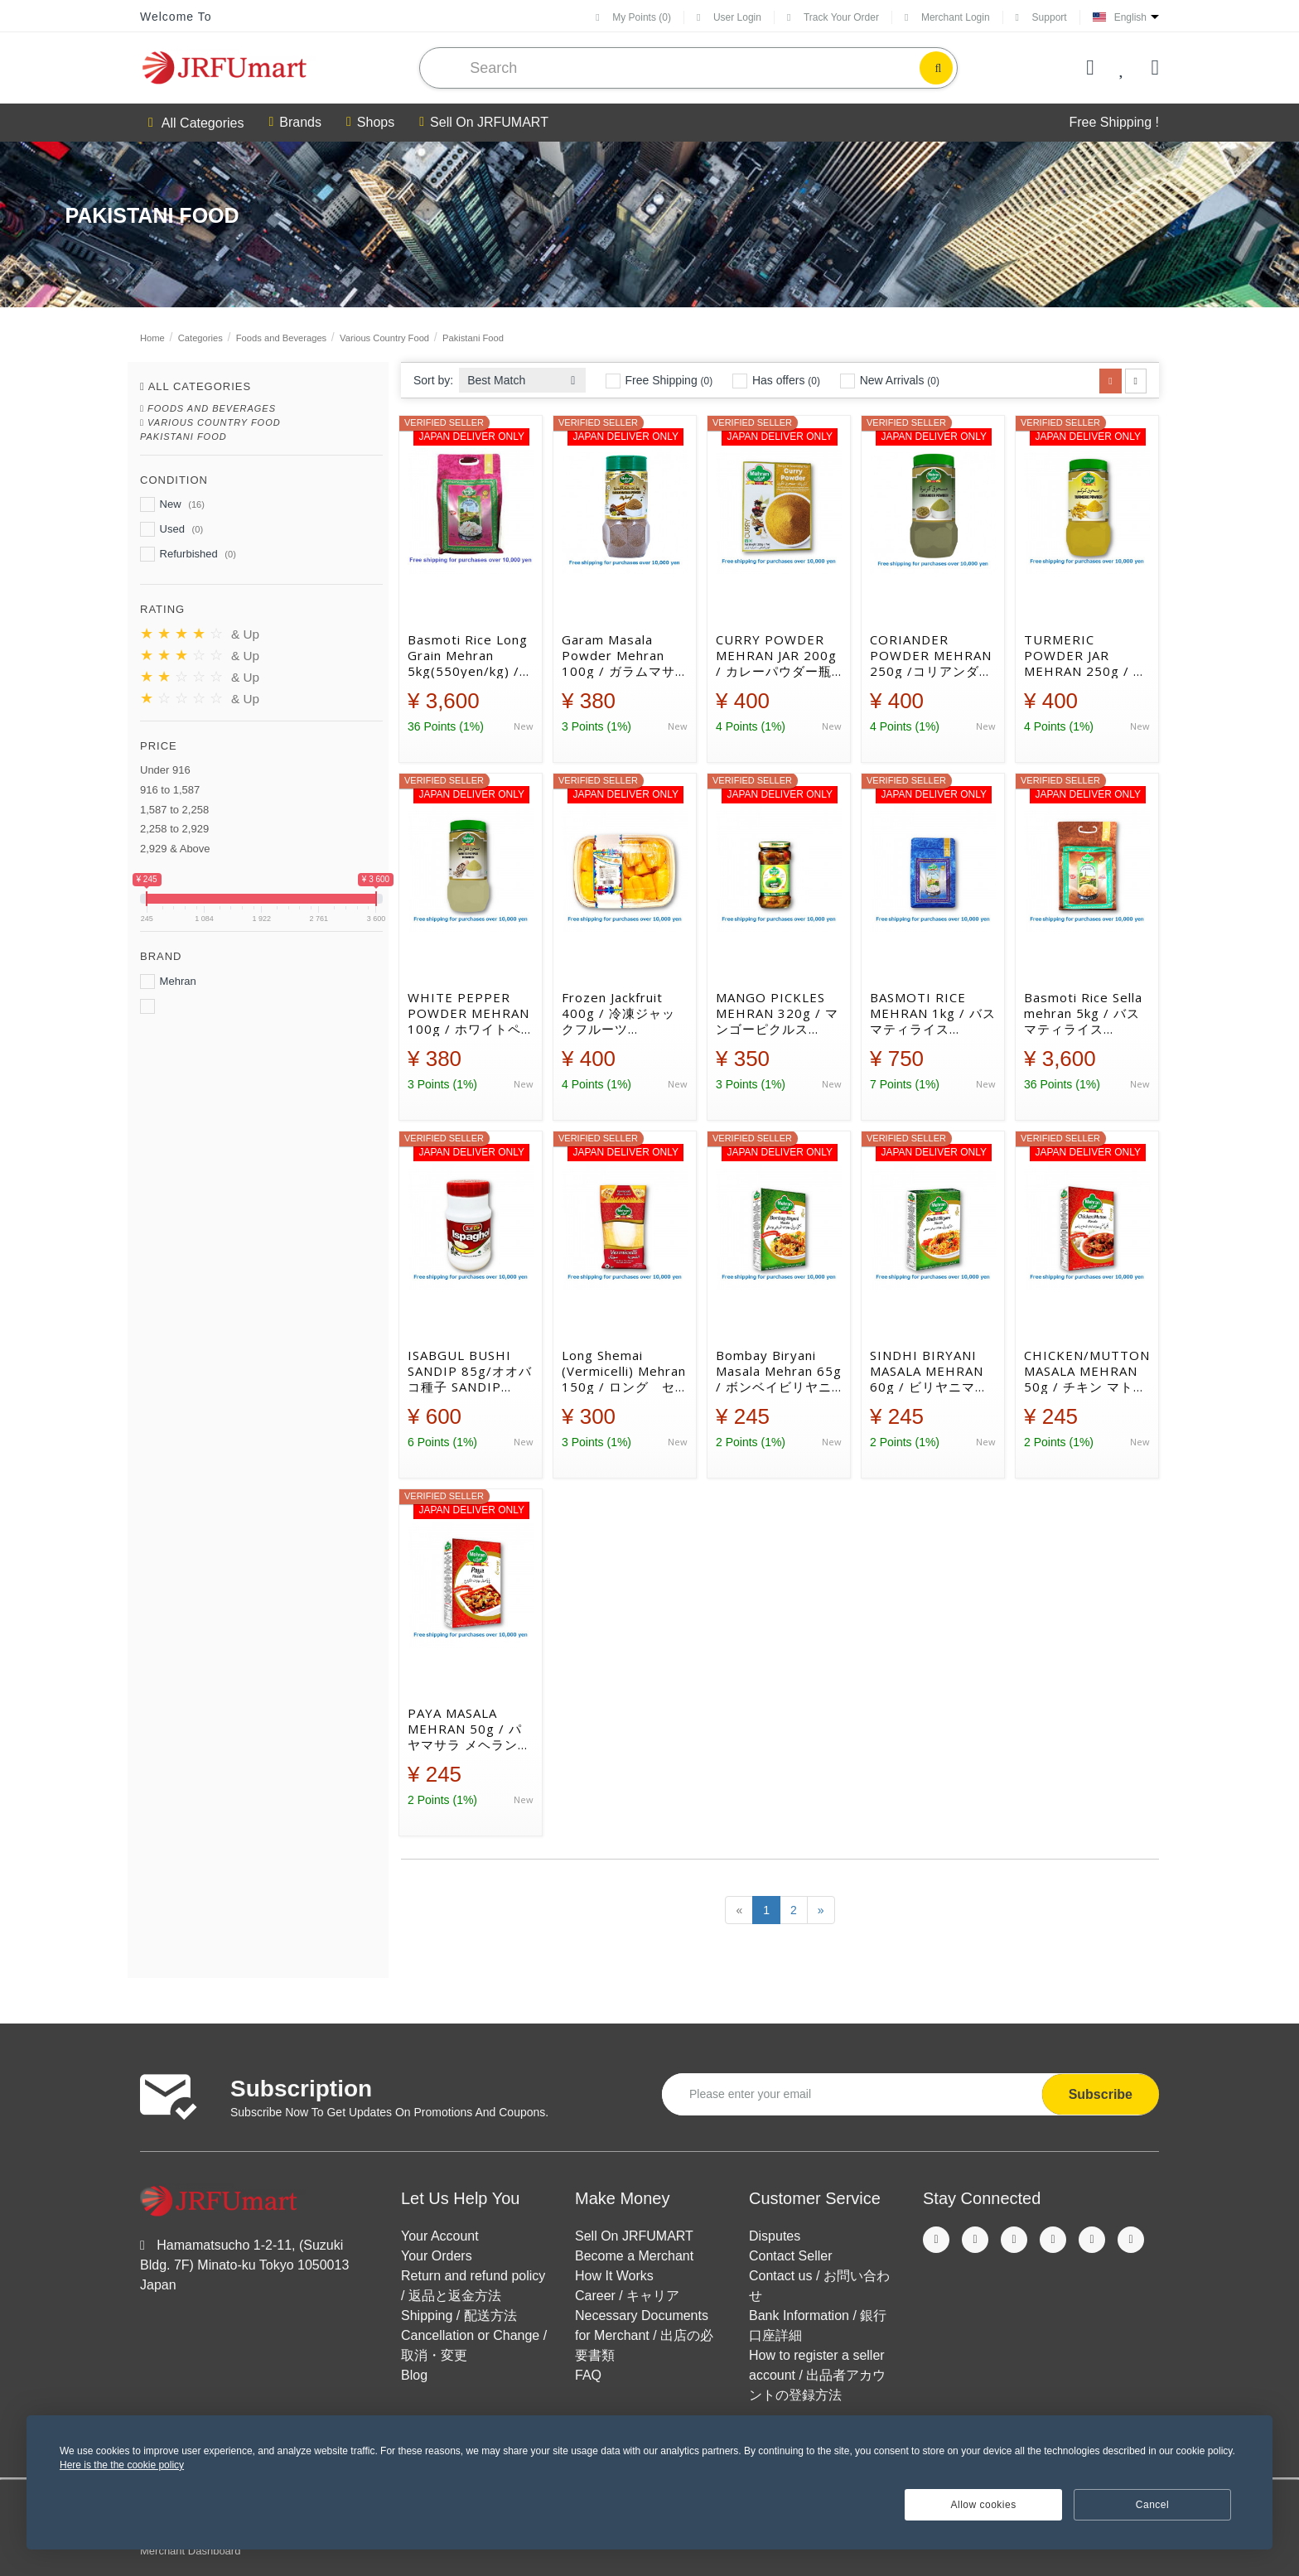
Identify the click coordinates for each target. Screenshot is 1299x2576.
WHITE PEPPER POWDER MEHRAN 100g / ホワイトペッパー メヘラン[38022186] (468, 1013)
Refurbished (188, 554)
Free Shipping (659, 381)
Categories (200, 338)
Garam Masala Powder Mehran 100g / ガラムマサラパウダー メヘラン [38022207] (623, 655)
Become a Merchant (634, 2256)
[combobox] (522, 376)
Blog (414, 2375)
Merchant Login (947, 17)
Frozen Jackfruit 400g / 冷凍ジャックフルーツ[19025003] (618, 1013)
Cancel (1152, 2505)
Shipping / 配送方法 (459, 2315)
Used (171, 529)
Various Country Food (384, 338)
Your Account (440, 2236)
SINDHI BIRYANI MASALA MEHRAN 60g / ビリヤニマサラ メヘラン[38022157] (929, 1371)
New (172, 504)
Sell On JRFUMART (483, 122)
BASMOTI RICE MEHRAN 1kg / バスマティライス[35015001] (933, 1013)
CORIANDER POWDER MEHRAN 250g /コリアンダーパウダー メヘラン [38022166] (931, 655)
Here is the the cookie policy (122, 2465)
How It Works (614, 2276)
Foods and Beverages (281, 338)
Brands (294, 122)
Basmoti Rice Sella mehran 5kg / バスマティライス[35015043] (1083, 1013)
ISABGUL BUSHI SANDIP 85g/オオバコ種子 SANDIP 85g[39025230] (470, 1371)
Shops (370, 122)
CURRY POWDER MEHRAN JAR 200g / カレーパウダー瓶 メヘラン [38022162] (776, 655)
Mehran (168, 981)
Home (152, 338)
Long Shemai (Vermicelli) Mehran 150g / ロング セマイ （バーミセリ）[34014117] (624, 1371)
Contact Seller (791, 2256)
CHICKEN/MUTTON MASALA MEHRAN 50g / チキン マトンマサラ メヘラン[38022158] (1087, 1371)
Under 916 (165, 770)
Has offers (776, 381)
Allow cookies (984, 2505)
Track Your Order (833, 17)
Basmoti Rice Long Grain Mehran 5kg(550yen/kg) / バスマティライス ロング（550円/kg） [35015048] (470, 655)
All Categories (196, 123)
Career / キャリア (627, 2296)
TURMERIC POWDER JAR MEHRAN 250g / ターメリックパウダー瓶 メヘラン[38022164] (1085, 655)
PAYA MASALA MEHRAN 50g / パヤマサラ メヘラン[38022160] (465, 1728)
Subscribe (1100, 2094)
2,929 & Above (175, 848)
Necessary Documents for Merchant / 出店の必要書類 (644, 2335)
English (1130, 17)
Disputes (774, 2236)
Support (1041, 17)
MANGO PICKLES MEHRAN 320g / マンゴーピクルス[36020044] (777, 1013)
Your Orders (436, 2256)
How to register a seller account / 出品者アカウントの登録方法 (817, 2375)
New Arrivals (889, 381)
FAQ (588, 2375)
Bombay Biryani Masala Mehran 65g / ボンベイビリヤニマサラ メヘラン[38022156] (779, 1371)
